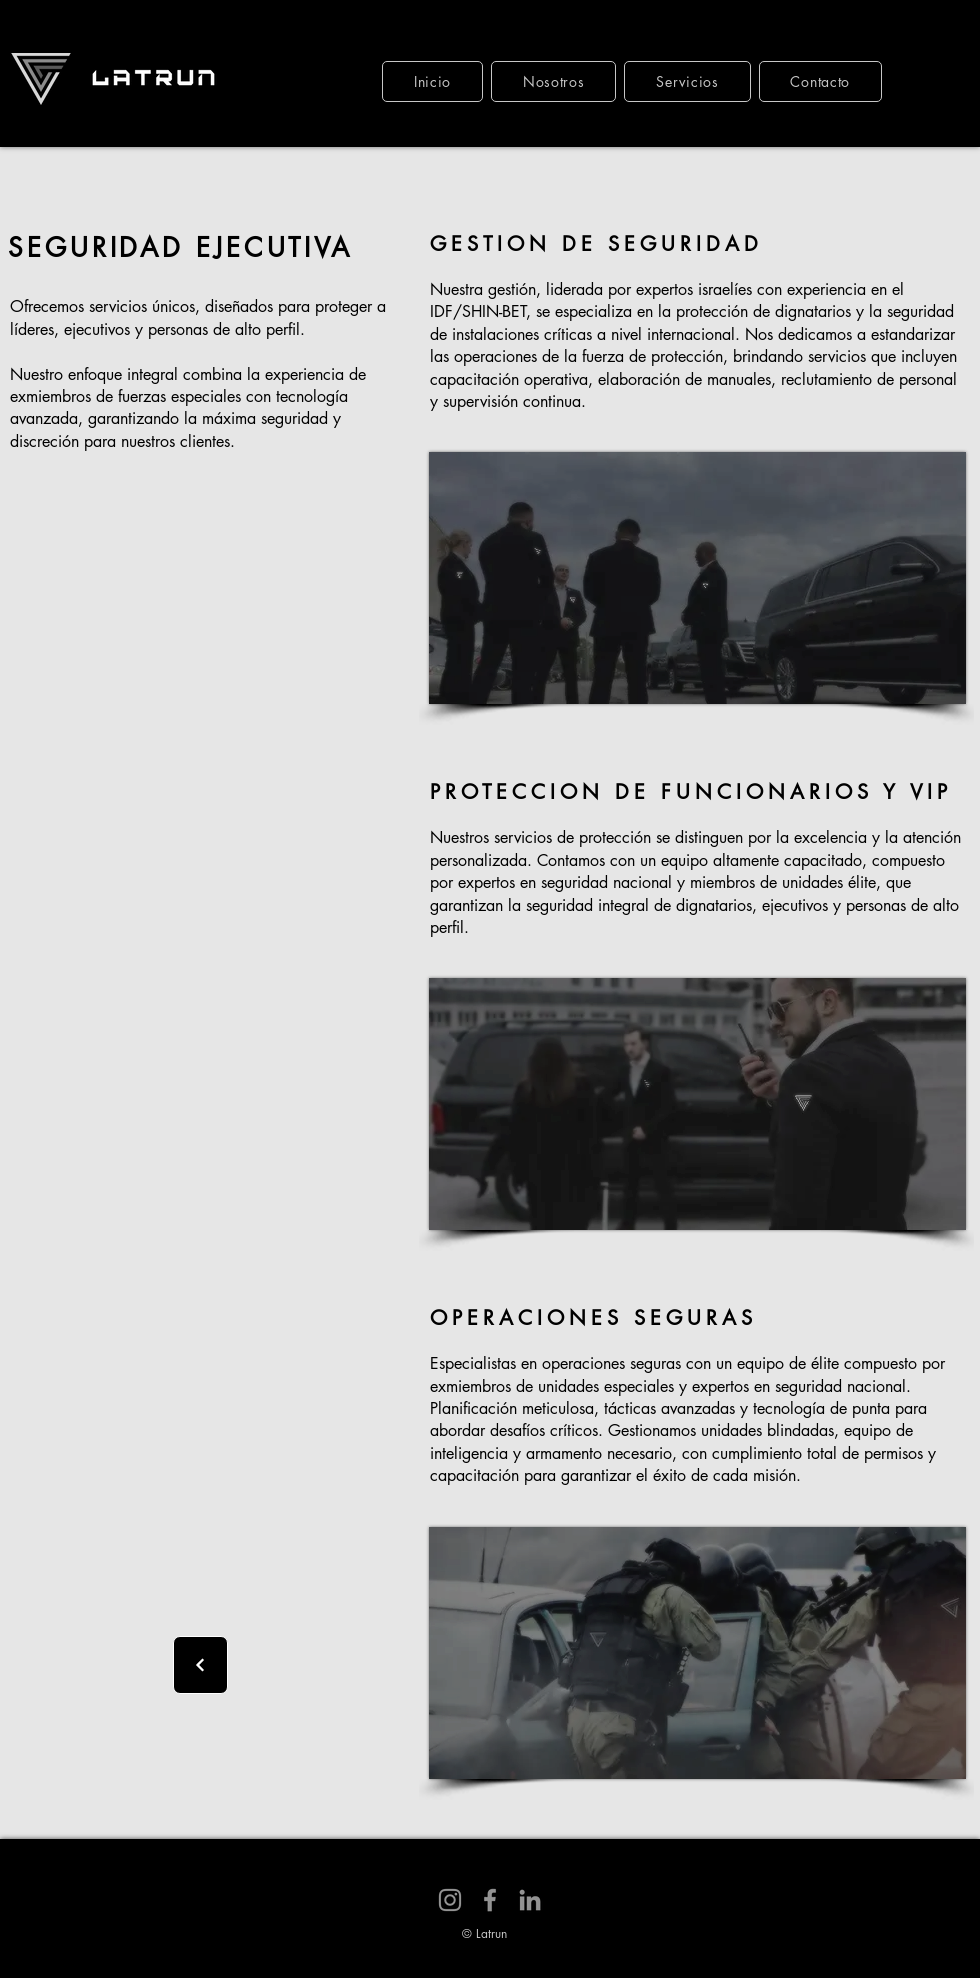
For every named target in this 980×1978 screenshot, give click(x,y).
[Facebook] (490, 1900)
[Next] (200, 1665)
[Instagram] (450, 1900)
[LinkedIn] (530, 1900)
